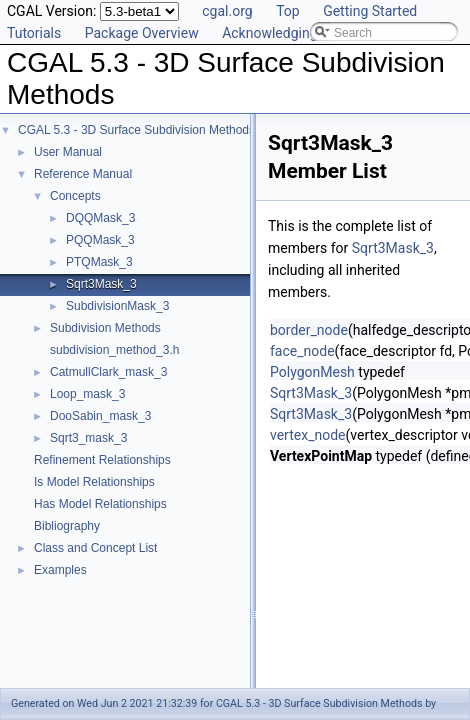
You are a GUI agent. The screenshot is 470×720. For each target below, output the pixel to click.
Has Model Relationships (100, 504)
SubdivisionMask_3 (117, 306)
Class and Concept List (95, 548)
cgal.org (227, 11)
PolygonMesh (312, 372)
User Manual (68, 152)
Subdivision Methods (105, 328)
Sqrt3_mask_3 (88, 438)
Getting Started (370, 11)
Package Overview (142, 33)
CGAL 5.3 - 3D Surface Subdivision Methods (136, 130)
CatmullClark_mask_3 (108, 372)
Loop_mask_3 (87, 394)
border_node (309, 330)
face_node (302, 351)
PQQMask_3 (100, 240)
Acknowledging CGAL (289, 33)
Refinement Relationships (102, 460)
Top (288, 11)
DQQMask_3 (100, 218)
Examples (60, 570)
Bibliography (67, 526)
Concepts (75, 196)
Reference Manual (83, 174)
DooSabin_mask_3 (100, 416)
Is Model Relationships (94, 482)
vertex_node (308, 435)
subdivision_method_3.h (114, 350)
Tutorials (34, 33)
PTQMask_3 (99, 262)
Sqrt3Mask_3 (101, 284)
